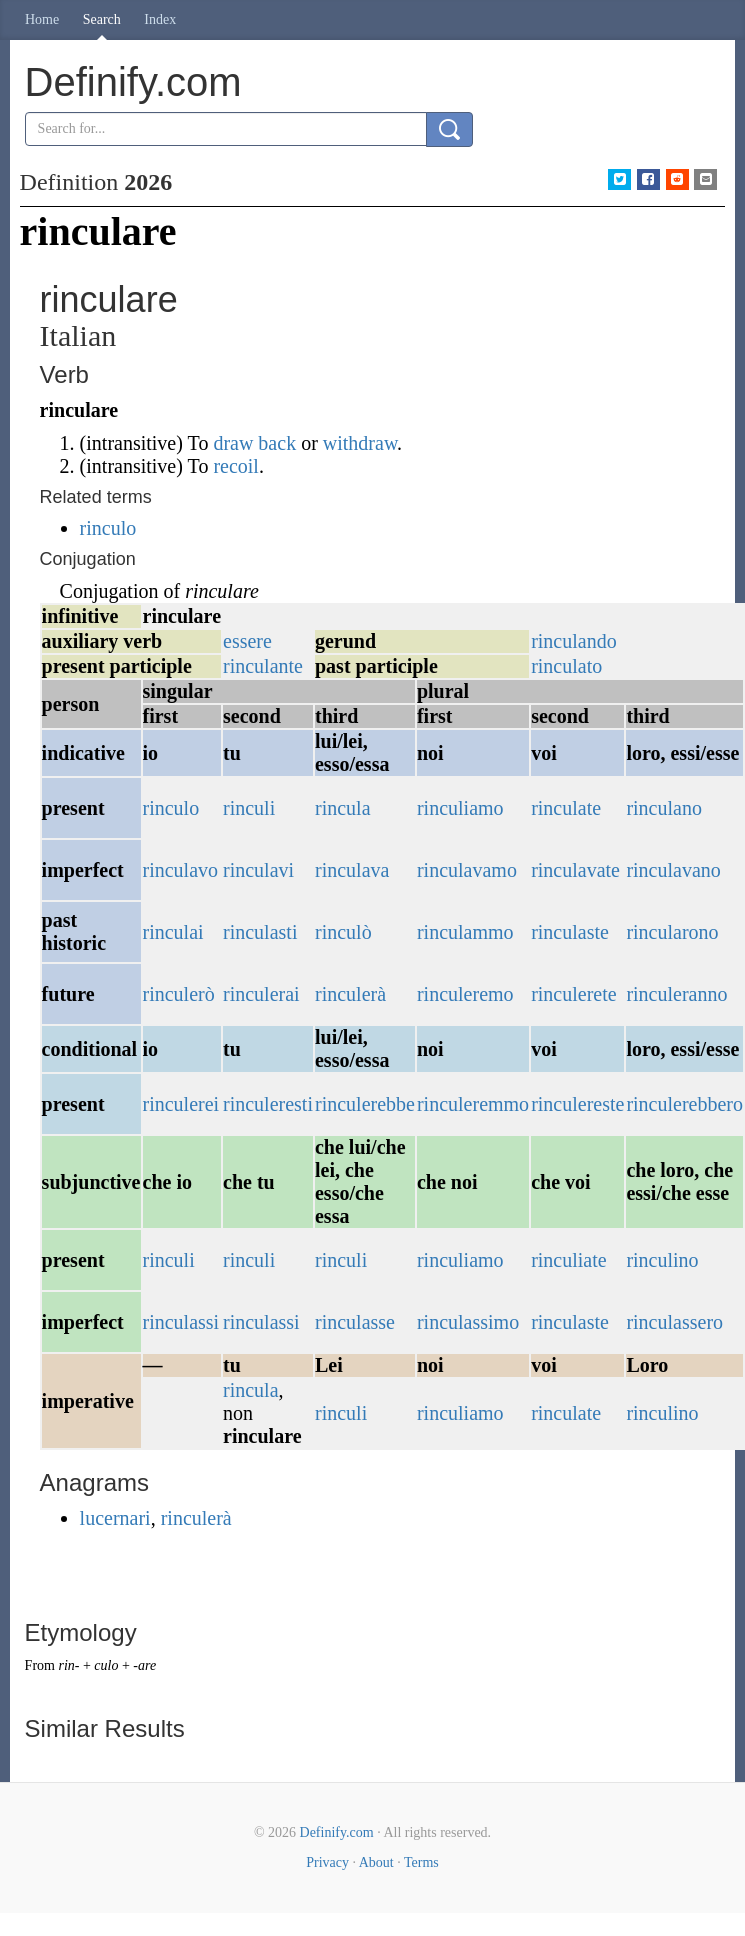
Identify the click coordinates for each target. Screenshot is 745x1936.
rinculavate (575, 870)
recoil (236, 466)
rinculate (566, 808)
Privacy (327, 1862)
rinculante (263, 666)
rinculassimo (468, 1322)
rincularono (672, 932)
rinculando (574, 641)
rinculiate (569, 1260)
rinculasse (355, 1322)
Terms (421, 1862)
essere (247, 641)
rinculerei (181, 1104)
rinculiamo (460, 808)
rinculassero (674, 1322)
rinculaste (570, 932)
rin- (68, 1665)
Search (102, 19)
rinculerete (574, 994)
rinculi (249, 808)
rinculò (343, 932)
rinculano (664, 808)
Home (42, 19)
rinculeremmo (473, 1104)
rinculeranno (676, 994)
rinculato (566, 666)
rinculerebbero (684, 1104)
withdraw (360, 443)
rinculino (662, 1260)
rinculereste (577, 1104)
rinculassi (181, 1322)
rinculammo (465, 932)
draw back (254, 443)
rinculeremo (465, 994)
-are (144, 1665)
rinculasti (260, 932)
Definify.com (337, 1832)
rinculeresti (268, 1104)
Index (160, 19)
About (376, 1862)
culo (106, 1665)
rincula (343, 808)
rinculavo (181, 870)
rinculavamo (467, 870)
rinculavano (673, 870)
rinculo (108, 528)
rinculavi (258, 870)
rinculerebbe (365, 1104)
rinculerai (261, 994)
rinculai (173, 932)
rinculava (352, 870)
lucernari (115, 1518)
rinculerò (179, 994)
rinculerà (350, 994)
